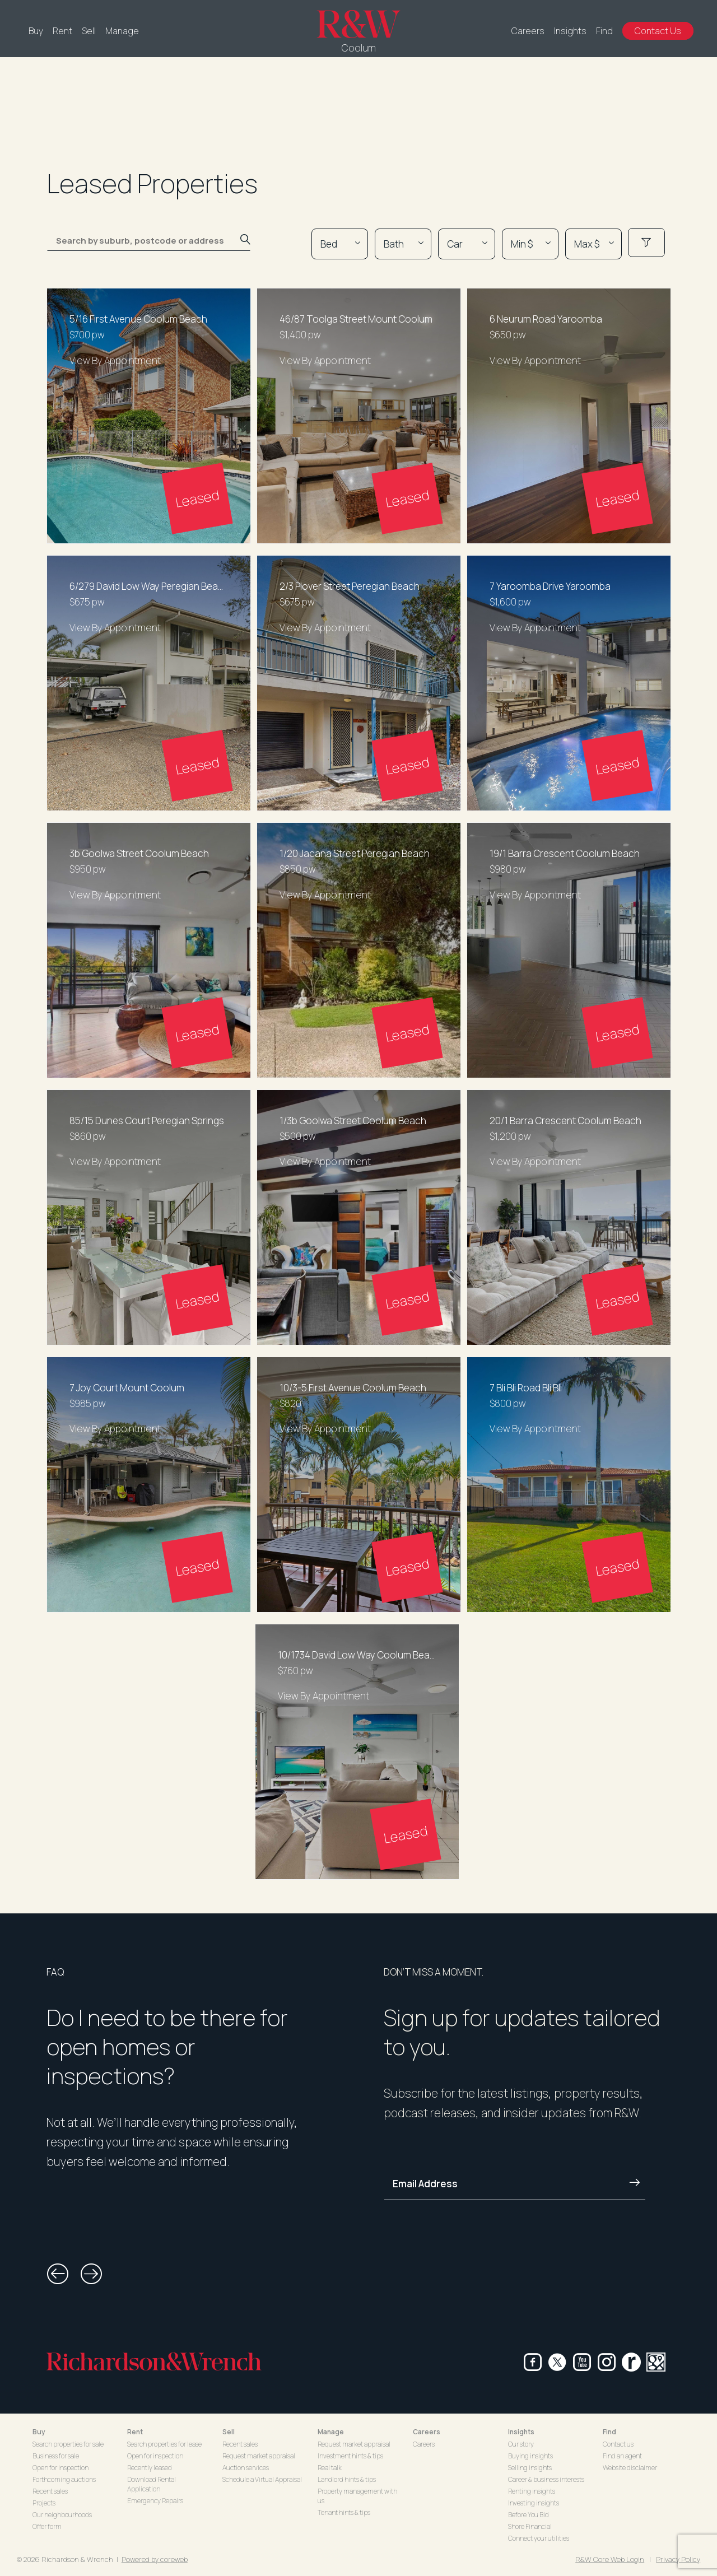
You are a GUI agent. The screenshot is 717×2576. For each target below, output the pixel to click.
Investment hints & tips (350, 2456)
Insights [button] (521, 2432)
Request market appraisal (258, 2456)
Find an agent (622, 2456)
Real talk (330, 2467)
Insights (570, 31)
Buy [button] (38, 2432)
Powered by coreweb (155, 2559)
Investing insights (533, 2503)
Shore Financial (530, 2526)
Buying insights (530, 2456)
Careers (527, 31)
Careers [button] (426, 2432)
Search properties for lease (164, 2444)
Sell (89, 31)
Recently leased (149, 2467)
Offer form (47, 2526)
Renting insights (531, 2491)
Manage (122, 31)
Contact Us (658, 31)
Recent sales (50, 2491)
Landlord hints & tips (347, 2479)
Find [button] (609, 2432)
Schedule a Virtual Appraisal (262, 2479)
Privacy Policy (678, 2559)
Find (604, 31)
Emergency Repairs (155, 2500)
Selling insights (530, 2467)
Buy (36, 31)
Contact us (618, 2444)
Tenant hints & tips (344, 2512)
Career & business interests (546, 2479)
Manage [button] (331, 2432)
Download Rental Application (151, 2484)
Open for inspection (60, 2467)
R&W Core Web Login (609, 2559)
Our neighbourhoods (62, 2514)
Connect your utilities (538, 2538)
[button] (57, 2274)
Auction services (245, 2467)
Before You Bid (528, 2514)
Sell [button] (228, 2432)
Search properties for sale (68, 2444)
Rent (62, 31)
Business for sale (55, 2456)
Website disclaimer (630, 2467)
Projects (43, 2503)
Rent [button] (135, 2432)
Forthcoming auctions (64, 2479)
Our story (521, 2444)
